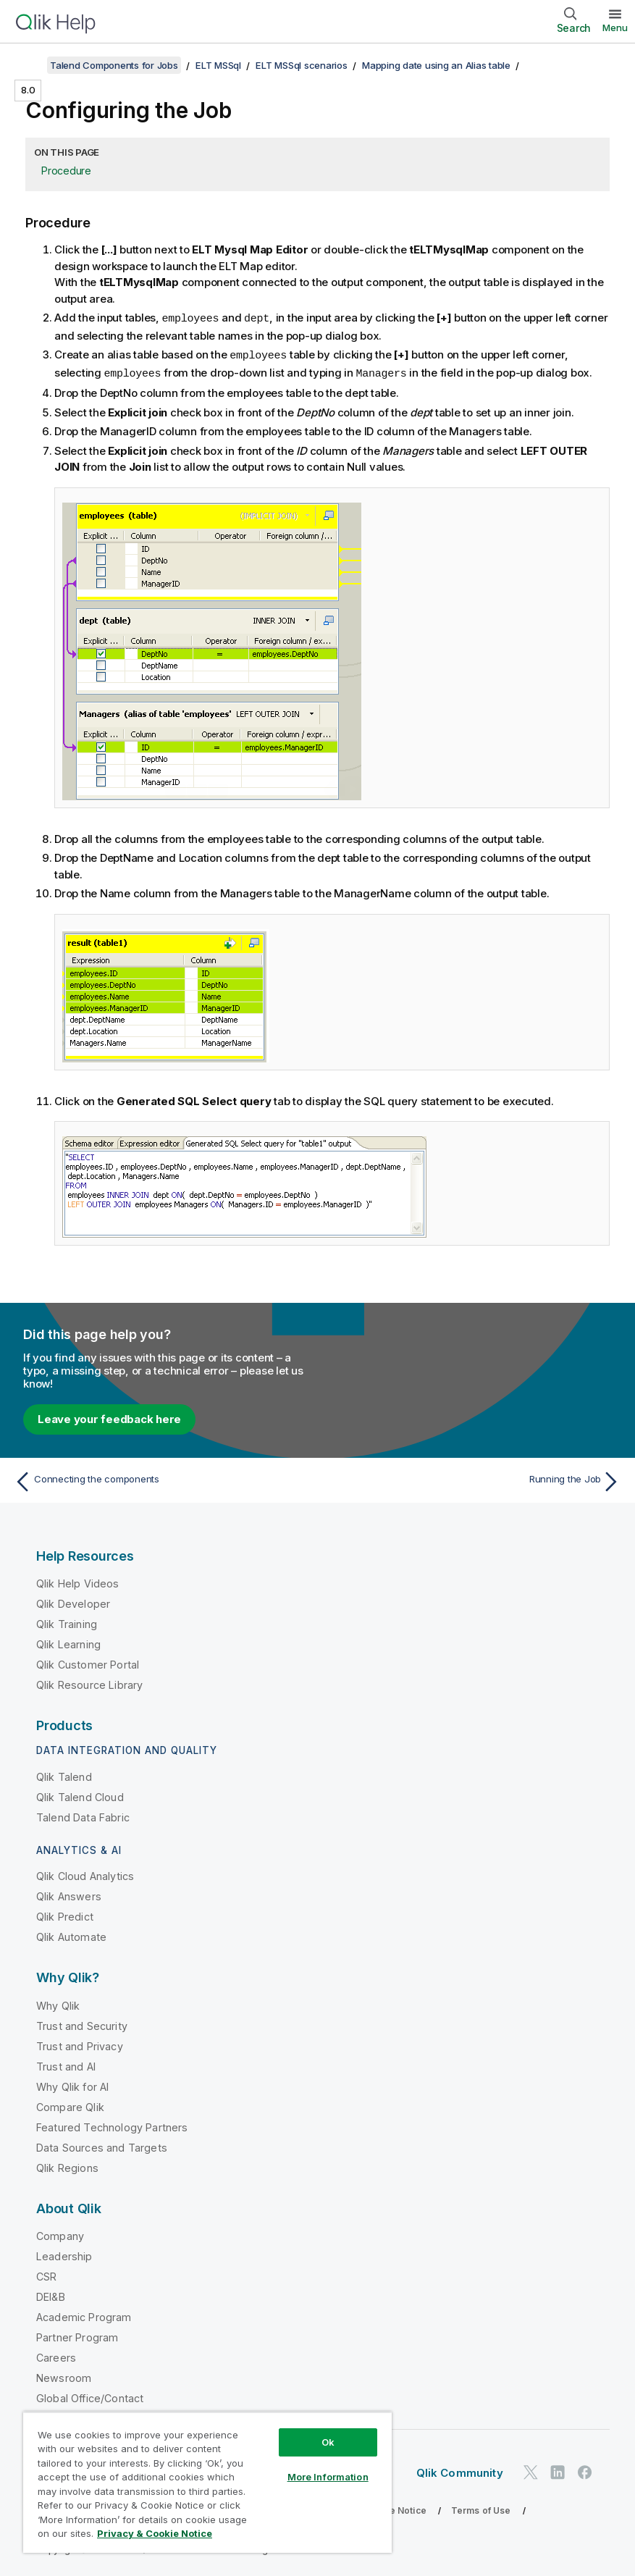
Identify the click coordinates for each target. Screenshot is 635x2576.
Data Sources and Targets (101, 2145)
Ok (328, 2442)
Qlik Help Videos (77, 1581)
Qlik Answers (68, 1894)
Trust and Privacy (79, 2044)
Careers (56, 2355)
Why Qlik (58, 2003)
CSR (46, 2274)
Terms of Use (481, 2508)
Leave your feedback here (109, 1417)
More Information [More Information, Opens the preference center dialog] (328, 2477)
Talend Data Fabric (83, 1815)
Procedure (66, 170)
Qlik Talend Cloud (80, 1795)
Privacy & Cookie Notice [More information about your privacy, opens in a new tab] (154, 2533)
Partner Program (77, 2335)
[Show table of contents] (29, 65)
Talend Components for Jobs (114, 65)
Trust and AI (66, 2064)
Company (60, 2234)
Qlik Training (66, 1622)
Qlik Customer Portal (87, 1662)
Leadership (64, 2254)
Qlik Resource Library (89, 1683)
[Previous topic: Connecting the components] (161, 1479)
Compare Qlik (70, 2105)
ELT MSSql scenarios (301, 65)
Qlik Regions (67, 2166)
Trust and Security (81, 2024)
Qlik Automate (71, 1935)
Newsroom (63, 2376)
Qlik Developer (73, 1601)
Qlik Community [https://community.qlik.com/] (459, 2471)
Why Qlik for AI (72, 2084)
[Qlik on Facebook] (585, 2470)
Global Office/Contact (89, 2396)
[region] (207, 2482)
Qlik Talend (64, 1775)
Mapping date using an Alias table (436, 65)
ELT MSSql (218, 65)
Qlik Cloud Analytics (85, 1874)
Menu (615, 27)
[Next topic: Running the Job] (474, 1479)
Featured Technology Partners (112, 2125)
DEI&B (50, 2294)
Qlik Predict (64, 1914)
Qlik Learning (68, 1642)
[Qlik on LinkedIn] (557, 2470)
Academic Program (84, 2315)
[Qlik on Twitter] (531, 2470)
